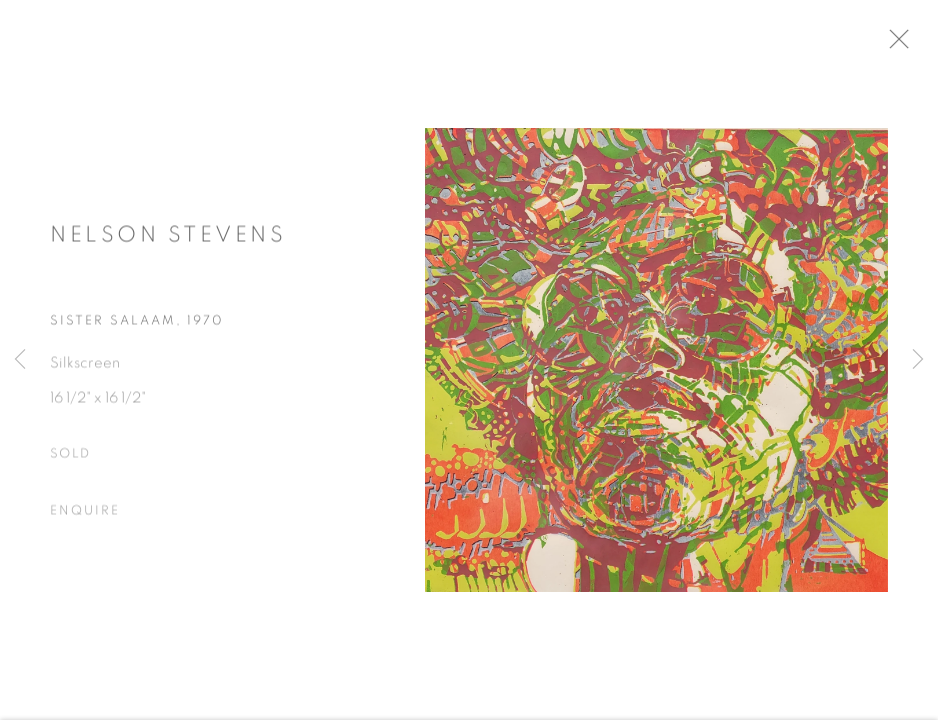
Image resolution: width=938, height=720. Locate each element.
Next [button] (918, 360)
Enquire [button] (85, 516)
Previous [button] (20, 360)
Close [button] (910, 45)
